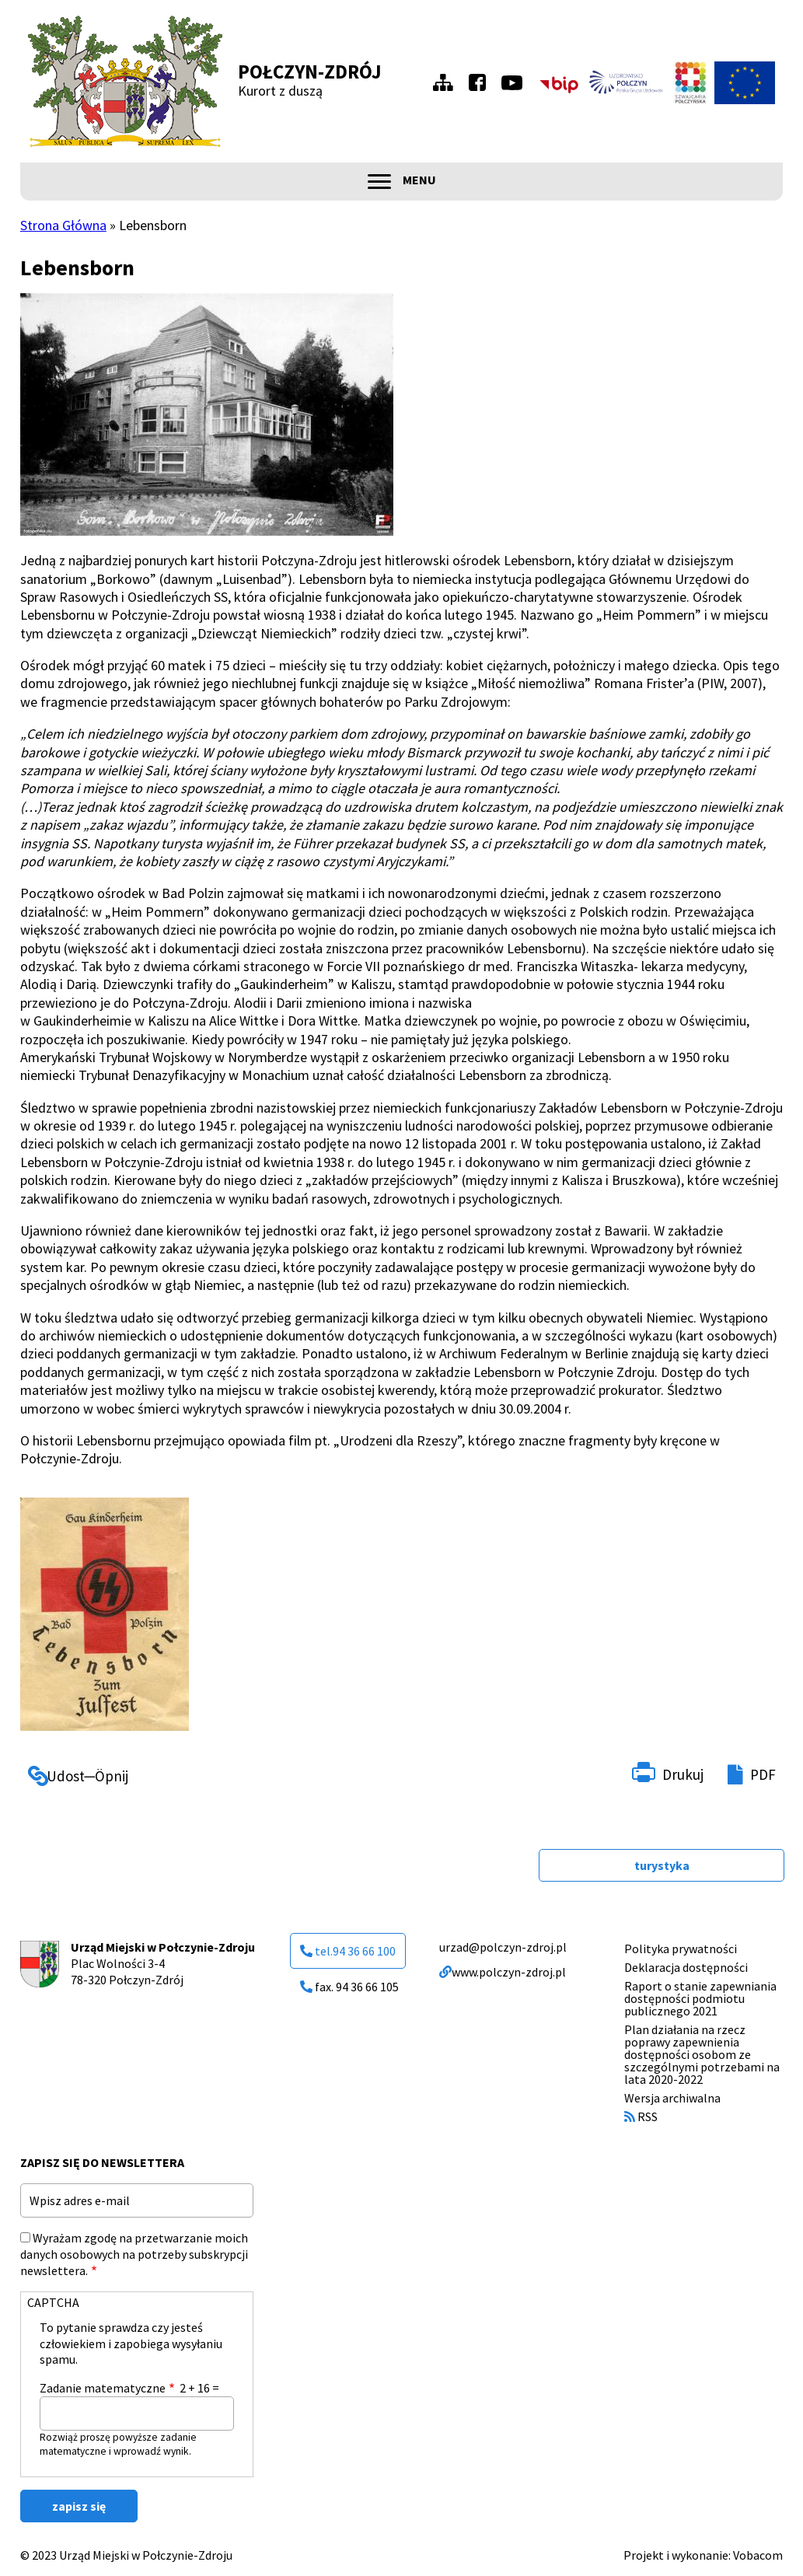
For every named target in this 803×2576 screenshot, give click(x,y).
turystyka (662, 1865)
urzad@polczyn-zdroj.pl (503, 1947)
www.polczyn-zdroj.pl (502, 1972)
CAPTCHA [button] (53, 2302)
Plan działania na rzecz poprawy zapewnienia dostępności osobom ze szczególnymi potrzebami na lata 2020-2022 (702, 2054)
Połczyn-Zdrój (310, 71)
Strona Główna (63, 225)
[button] (206, 414)
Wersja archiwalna (672, 2098)
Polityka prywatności (680, 1948)
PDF (763, 1774)
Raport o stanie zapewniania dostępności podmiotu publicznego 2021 (700, 1998)
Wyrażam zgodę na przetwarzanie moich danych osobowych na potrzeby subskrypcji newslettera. (134, 2254)
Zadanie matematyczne (103, 2388)
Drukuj (682, 1774)
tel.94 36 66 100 (348, 1951)
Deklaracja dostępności (686, 1967)
